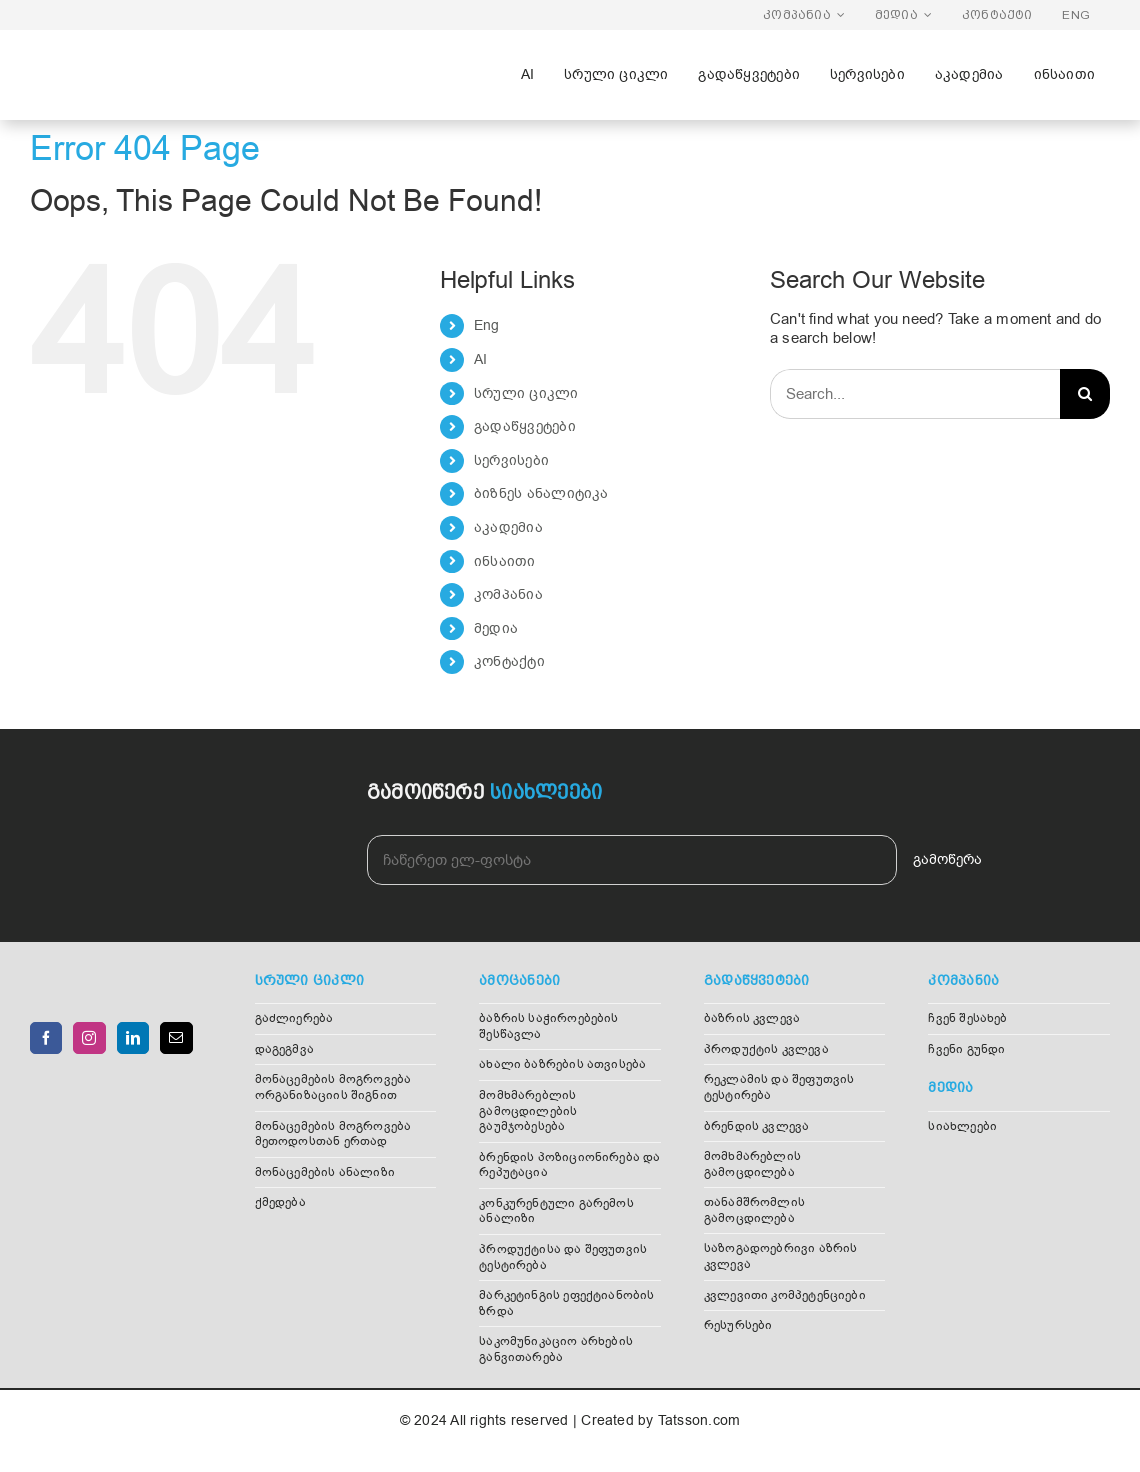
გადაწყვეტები (525, 426)
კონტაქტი (509, 661)
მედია (496, 628)
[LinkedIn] (133, 1038)
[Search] (1085, 394)
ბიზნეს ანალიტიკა (541, 493)
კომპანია (508, 594)
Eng (487, 325)
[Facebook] (46, 1038)
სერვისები (511, 460)
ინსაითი (505, 561)
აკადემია (508, 527)
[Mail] (176, 1038)
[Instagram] (89, 1038)
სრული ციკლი (526, 393)
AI (480, 359)
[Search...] (915, 394)
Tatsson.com (699, 1420)
